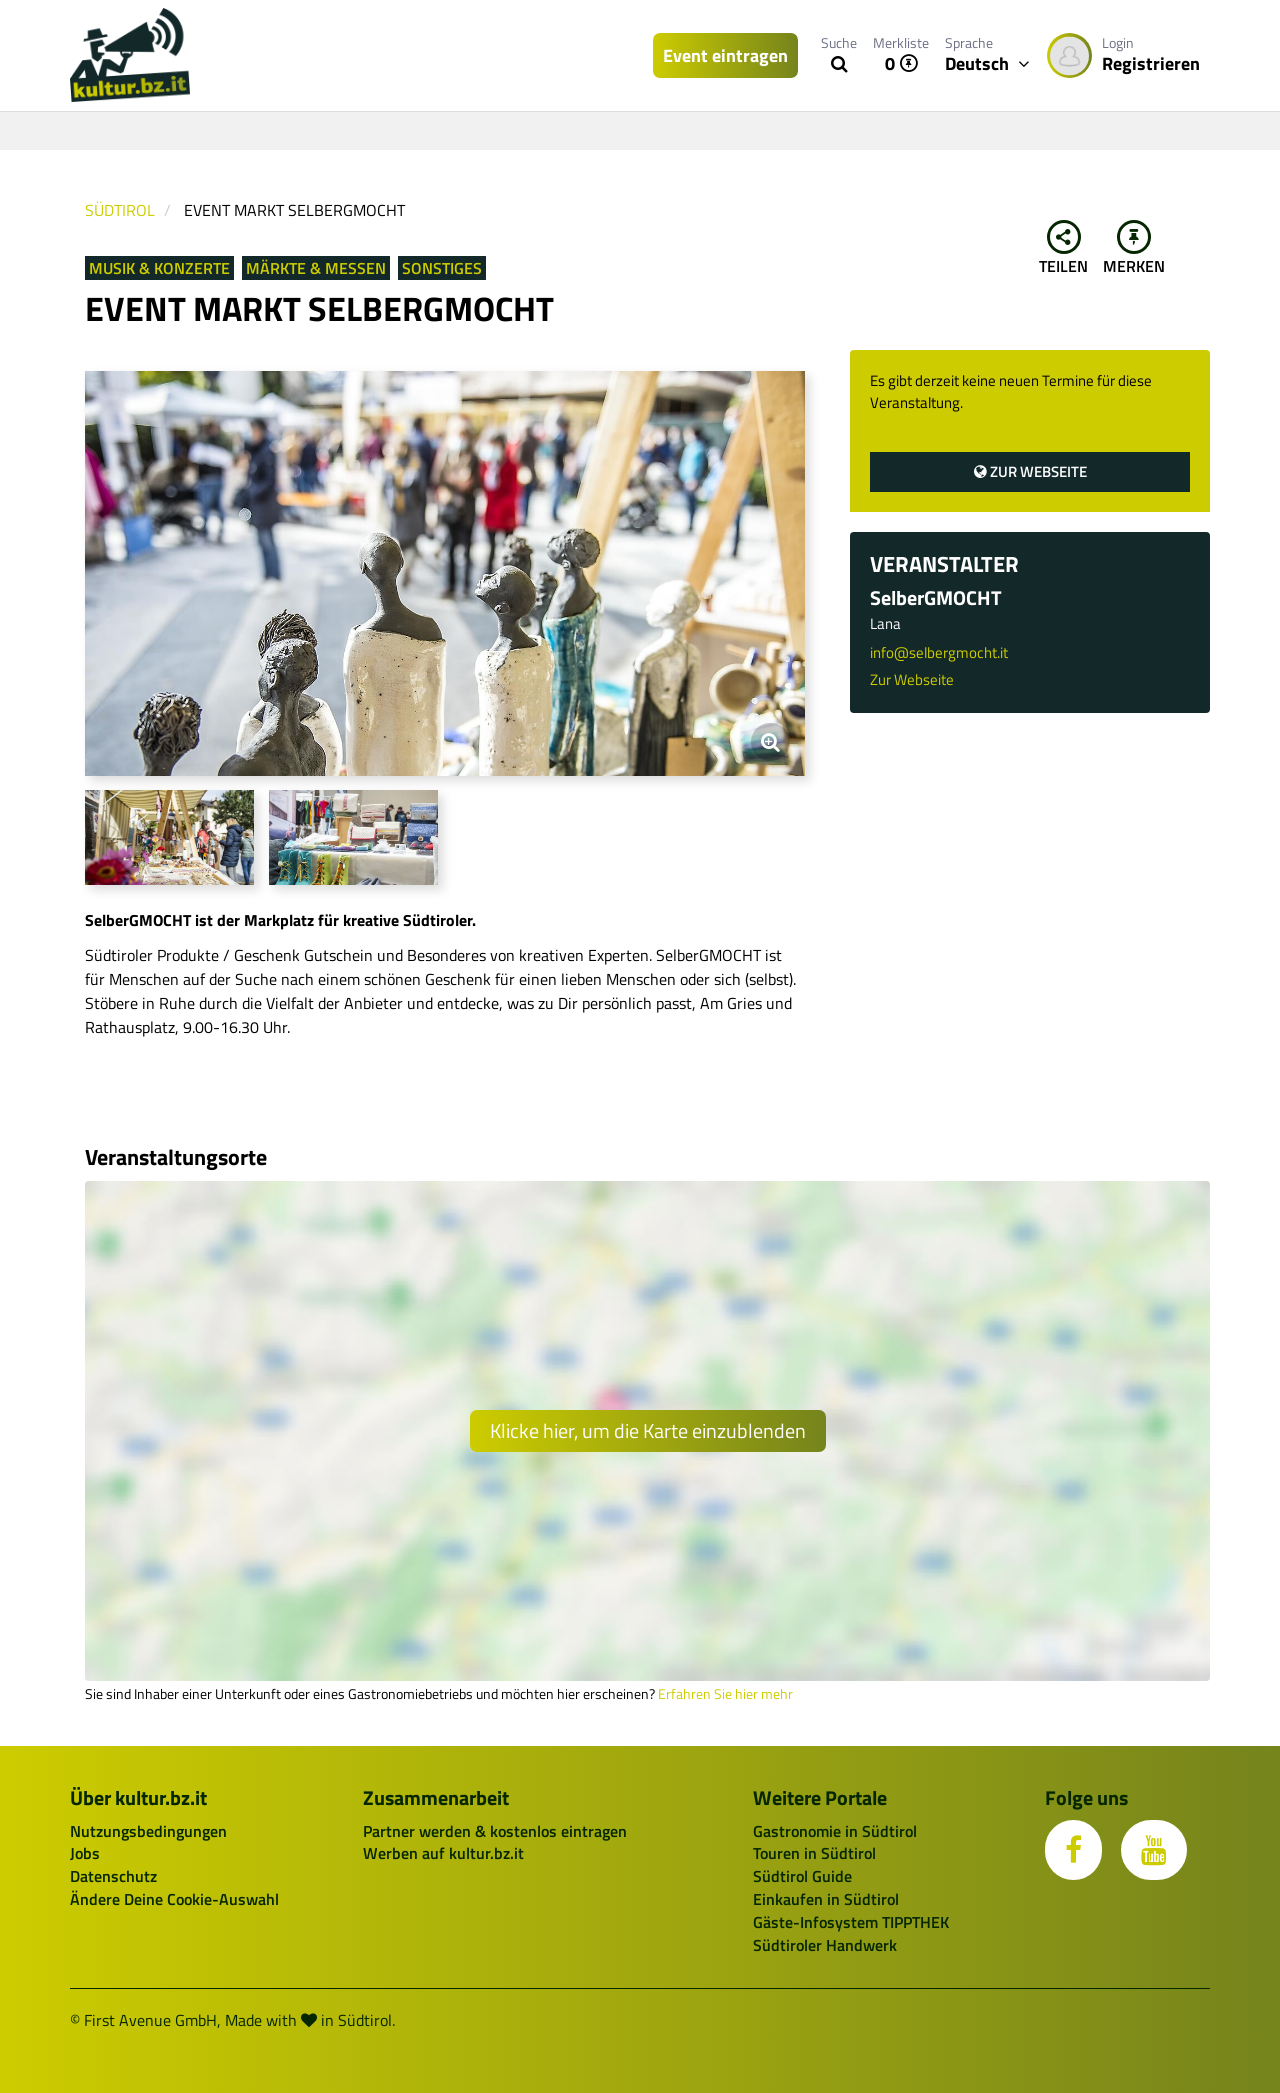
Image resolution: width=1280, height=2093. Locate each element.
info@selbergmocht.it (939, 652)
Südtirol (120, 210)
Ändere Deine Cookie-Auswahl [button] (174, 1899)
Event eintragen (725, 55)
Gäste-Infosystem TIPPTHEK (851, 1922)
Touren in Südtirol (814, 1853)
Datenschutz (113, 1876)
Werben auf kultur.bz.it (443, 1853)
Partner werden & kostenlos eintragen (495, 1831)
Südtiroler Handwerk (825, 1945)
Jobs (85, 1853)
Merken (1134, 249)
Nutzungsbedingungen (148, 1831)
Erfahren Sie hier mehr (725, 1694)
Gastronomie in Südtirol (835, 1831)
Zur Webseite (1030, 471)
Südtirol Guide (802, 1876)
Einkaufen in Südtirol (826, 1899)
